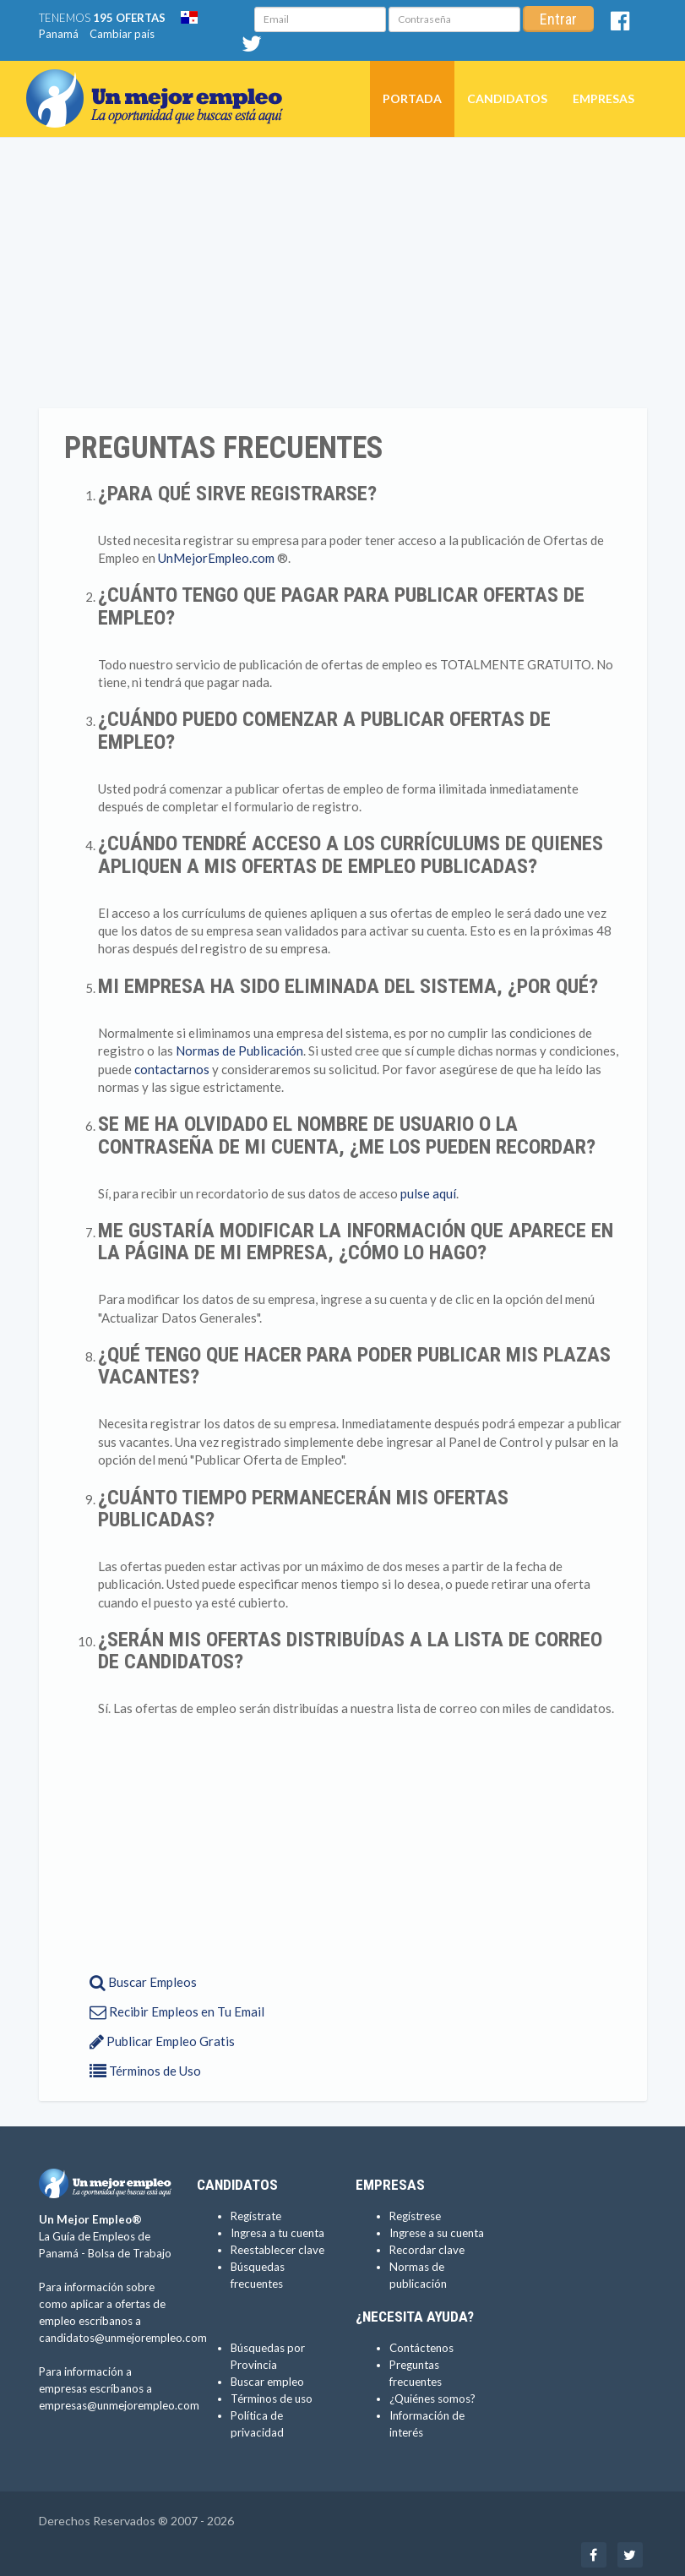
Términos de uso (272, 2398)
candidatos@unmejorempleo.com (123, 2337)
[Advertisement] (342, 273)
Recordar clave (427, 2250)
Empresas (603, 98)
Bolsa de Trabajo (129, 2253)
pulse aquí (428, 1193)
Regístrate (256, 2216)
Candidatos (507, 98)
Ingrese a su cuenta (436, 2233)
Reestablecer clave (277, 2250)
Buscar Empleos (143, 1981)
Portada (412, 98)
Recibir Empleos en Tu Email (177, 2011)
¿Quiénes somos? (432, 2398)
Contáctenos (421, 2348)
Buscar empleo (267, 2381)
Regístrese (415, 2216)
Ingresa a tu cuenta (277, 2233)
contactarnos (171, 1069)
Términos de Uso (145, 2070)
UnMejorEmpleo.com (216, 557)
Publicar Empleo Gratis (162, 2041)
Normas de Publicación (239, 1050)
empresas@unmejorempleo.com (119, 2405)
